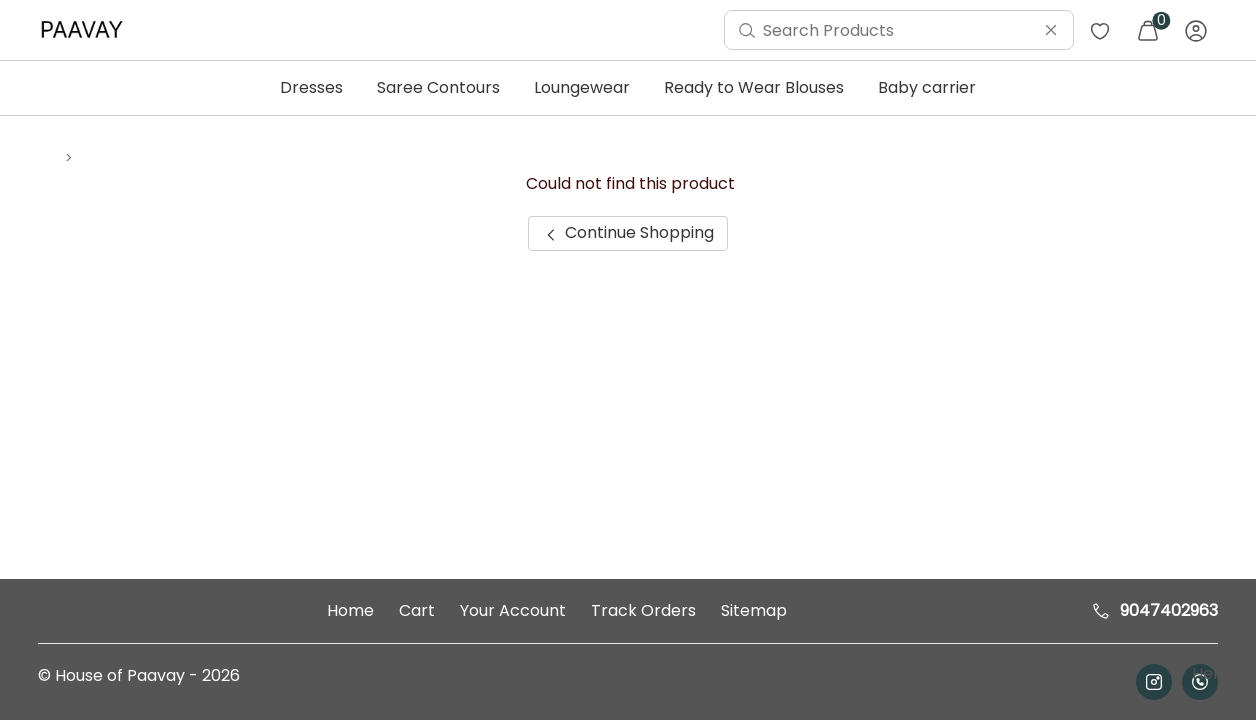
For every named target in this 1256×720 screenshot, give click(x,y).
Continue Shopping (627, 232)
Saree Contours (438, 87)
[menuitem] (87, 30)
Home (350, 610)
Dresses (311, 87)
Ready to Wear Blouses (754, 87)
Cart (417, 610)
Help (1208, 673)
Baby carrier (927, 87)
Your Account (513, 610)
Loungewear (582, 87)
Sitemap (754, 610)
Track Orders (643, 610)
